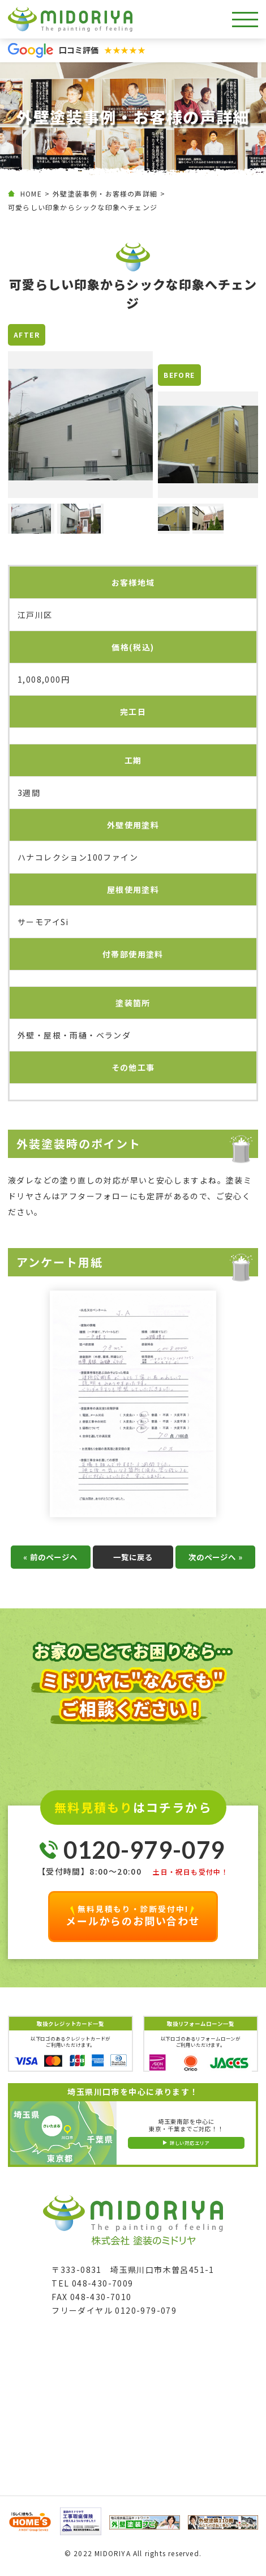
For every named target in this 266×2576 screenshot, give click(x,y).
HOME (31, 193)
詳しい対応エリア (189, 2147)
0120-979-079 (144, 1854)
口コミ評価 (102, 50)
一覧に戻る (133, 1561)
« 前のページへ (50, 1561)
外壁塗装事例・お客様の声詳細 (105, 193)
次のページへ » (216, 1561)
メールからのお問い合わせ (133, 1919)
